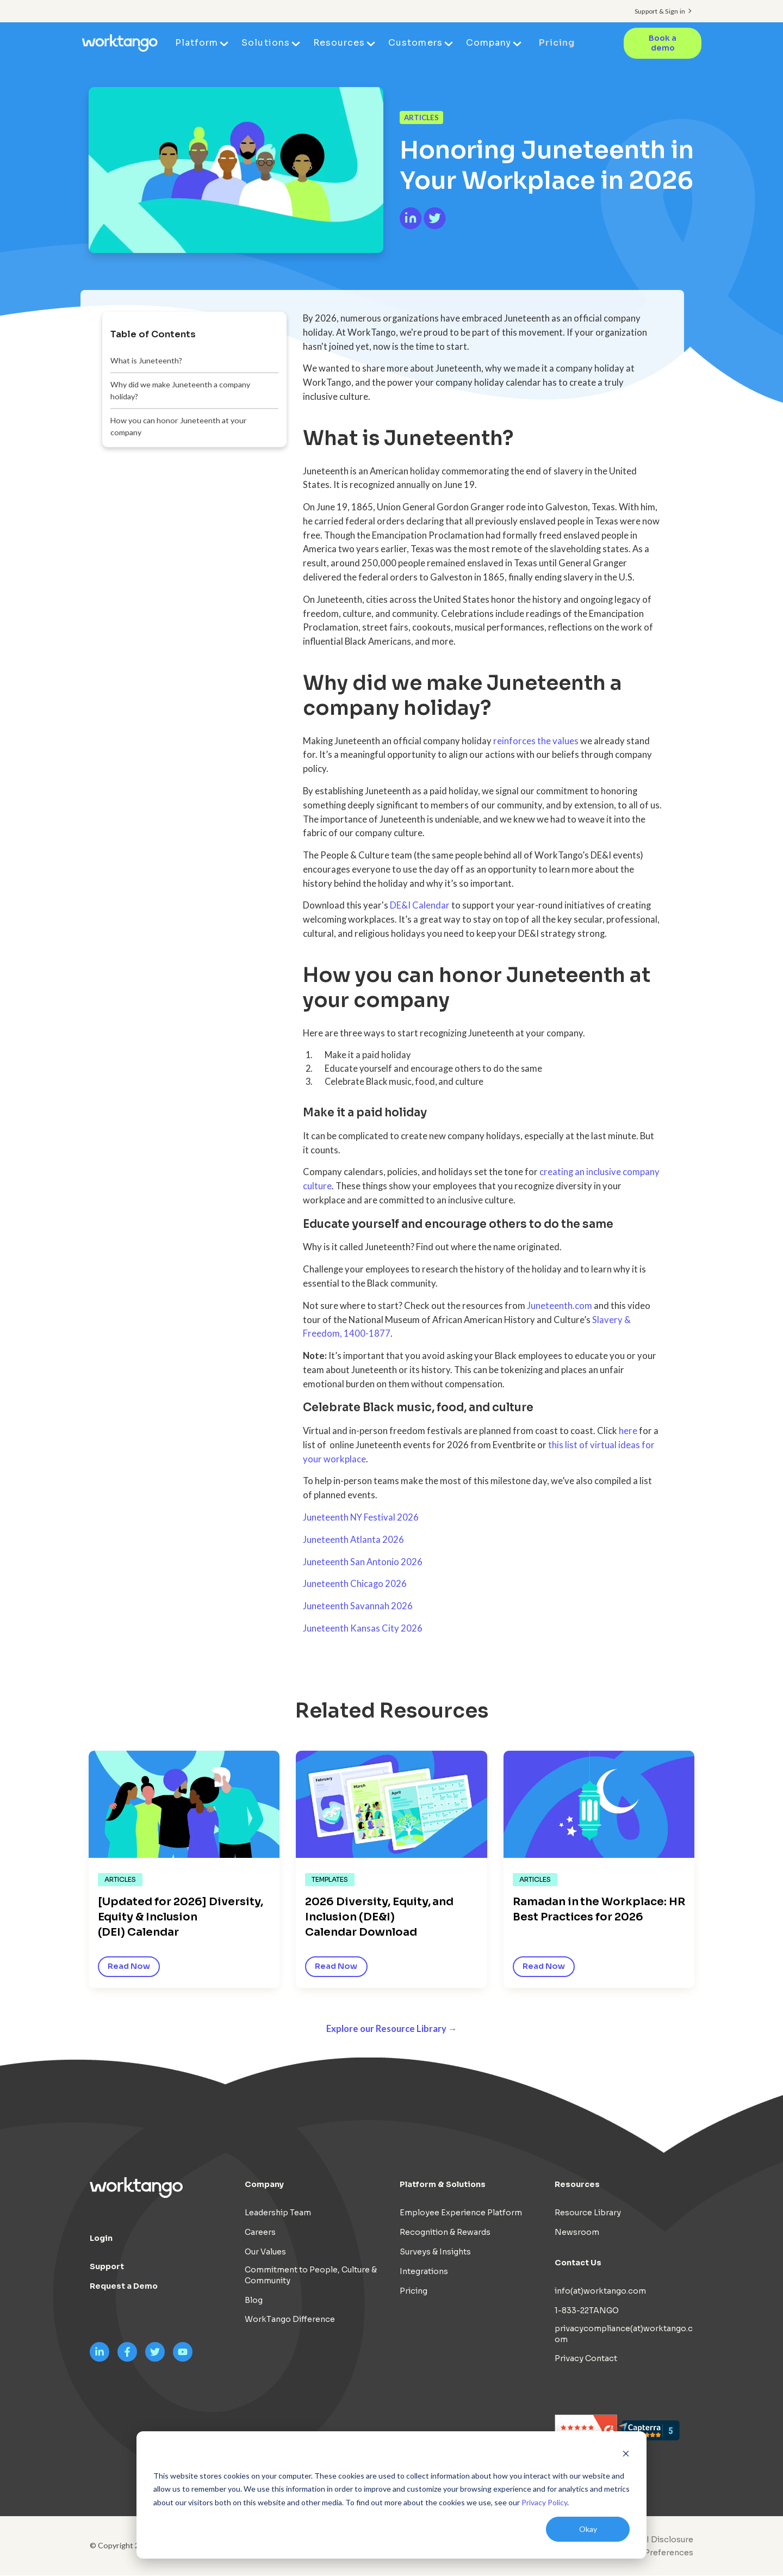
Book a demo (662, 43)
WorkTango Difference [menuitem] (290, 2320)
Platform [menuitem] (197, 42)
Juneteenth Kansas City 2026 (362, 1628)
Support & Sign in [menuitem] (660, 11)
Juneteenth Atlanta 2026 (353, 1539)
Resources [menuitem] (339, 42)
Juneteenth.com (559, 1305)
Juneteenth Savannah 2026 (358, 1606)
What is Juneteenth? (146, 360)
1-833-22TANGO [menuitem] (587, 2310)
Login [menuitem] (101, 2239)
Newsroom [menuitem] (577, 2233)
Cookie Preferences (653, 2553)
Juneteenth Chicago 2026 (355, 1583)
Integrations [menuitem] (424, 2271)
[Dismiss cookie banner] (626, 2455)
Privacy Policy (544, 2502)
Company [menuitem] (489, 42)
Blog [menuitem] (254, 2300)
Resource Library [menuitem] (588, 2213)
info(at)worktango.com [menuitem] (600, 2291)
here (628, 1430)
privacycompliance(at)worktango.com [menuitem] (624, 2334)
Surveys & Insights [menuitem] (435, 2252)
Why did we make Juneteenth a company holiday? (180, 390)
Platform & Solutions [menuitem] (443, 2185)
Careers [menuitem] (260, 2233)
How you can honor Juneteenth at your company (178, 426)
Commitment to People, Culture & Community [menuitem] (311, 2275)
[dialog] (391, 2495)
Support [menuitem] (107, 2267)
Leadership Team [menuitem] (278, 2213)
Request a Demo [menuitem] (124, 2286)
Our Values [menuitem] (265, 2252)
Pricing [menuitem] (556, 42)
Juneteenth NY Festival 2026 (361, 1517)
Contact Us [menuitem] (578, 2263)
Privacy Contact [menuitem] (586, 2359)
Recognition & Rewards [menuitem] (445, 2233)
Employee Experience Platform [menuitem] (461, 2213)
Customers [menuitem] (416, 42)
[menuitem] (650, 2553)
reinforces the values (536, 741)
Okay (588, 2529)
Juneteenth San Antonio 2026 (362, 1561)
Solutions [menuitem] (266, 42)
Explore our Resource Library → (391, 2028)
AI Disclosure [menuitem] (667, 2540)
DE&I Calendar (420, 905)
